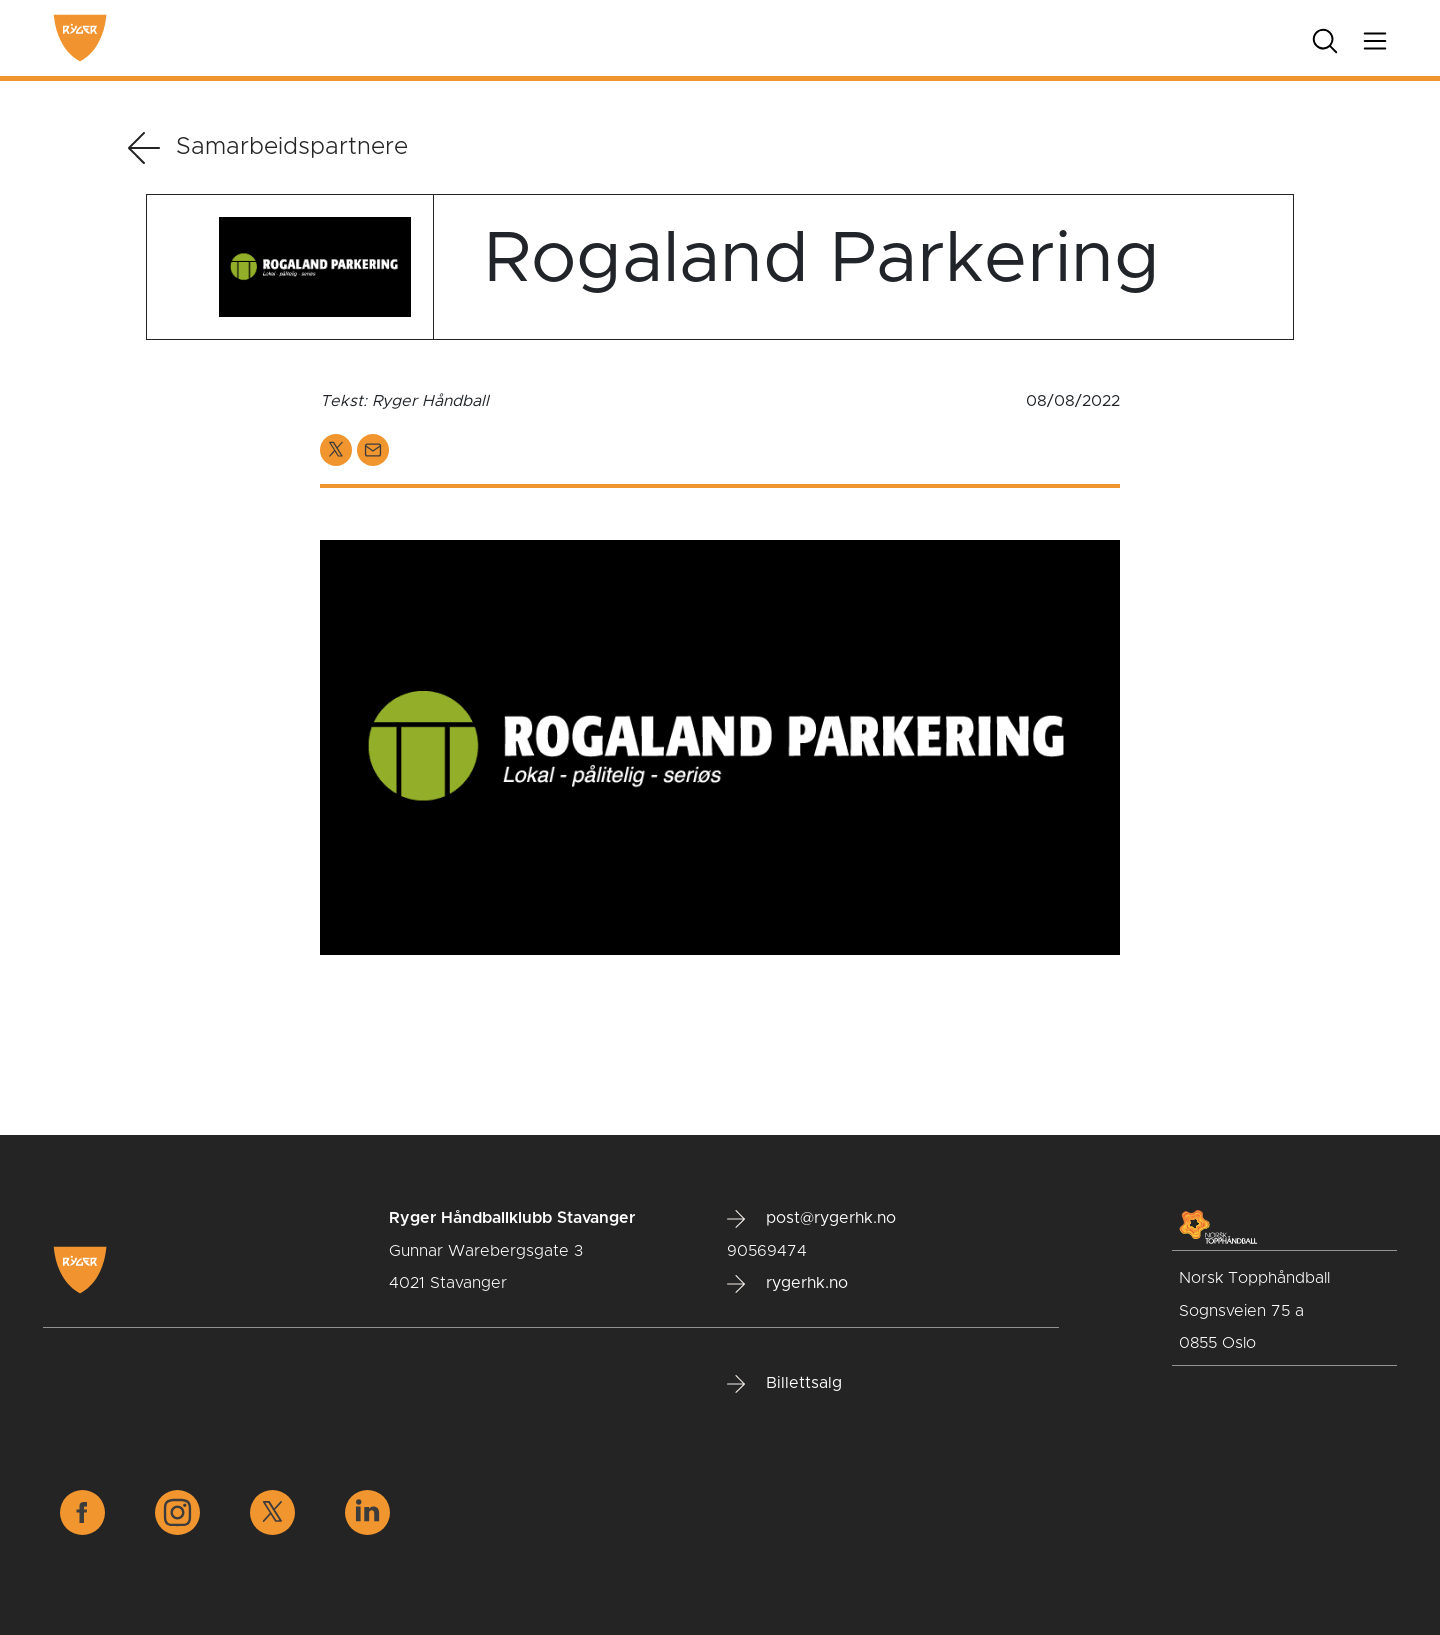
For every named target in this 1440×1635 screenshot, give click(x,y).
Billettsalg (784, 1384)
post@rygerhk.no (811, 1219)
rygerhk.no (787, 1284)
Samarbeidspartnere (268, 148)
